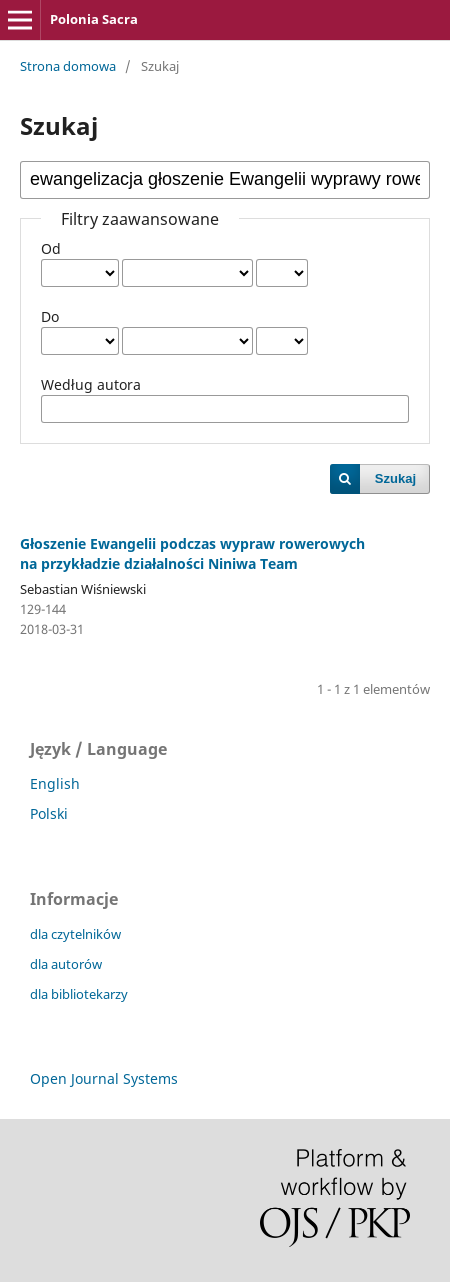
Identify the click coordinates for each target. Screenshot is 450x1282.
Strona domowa (68, 66)
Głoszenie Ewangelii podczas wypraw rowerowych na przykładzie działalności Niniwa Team (192, 553)
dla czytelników (75, 934)
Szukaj (395, 478)
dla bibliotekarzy (79, 994)
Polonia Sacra (94, 19)
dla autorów (66, 964)
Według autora (91, 384)
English (55, 783)
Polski (49, 813)
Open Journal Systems (104, 1078)
